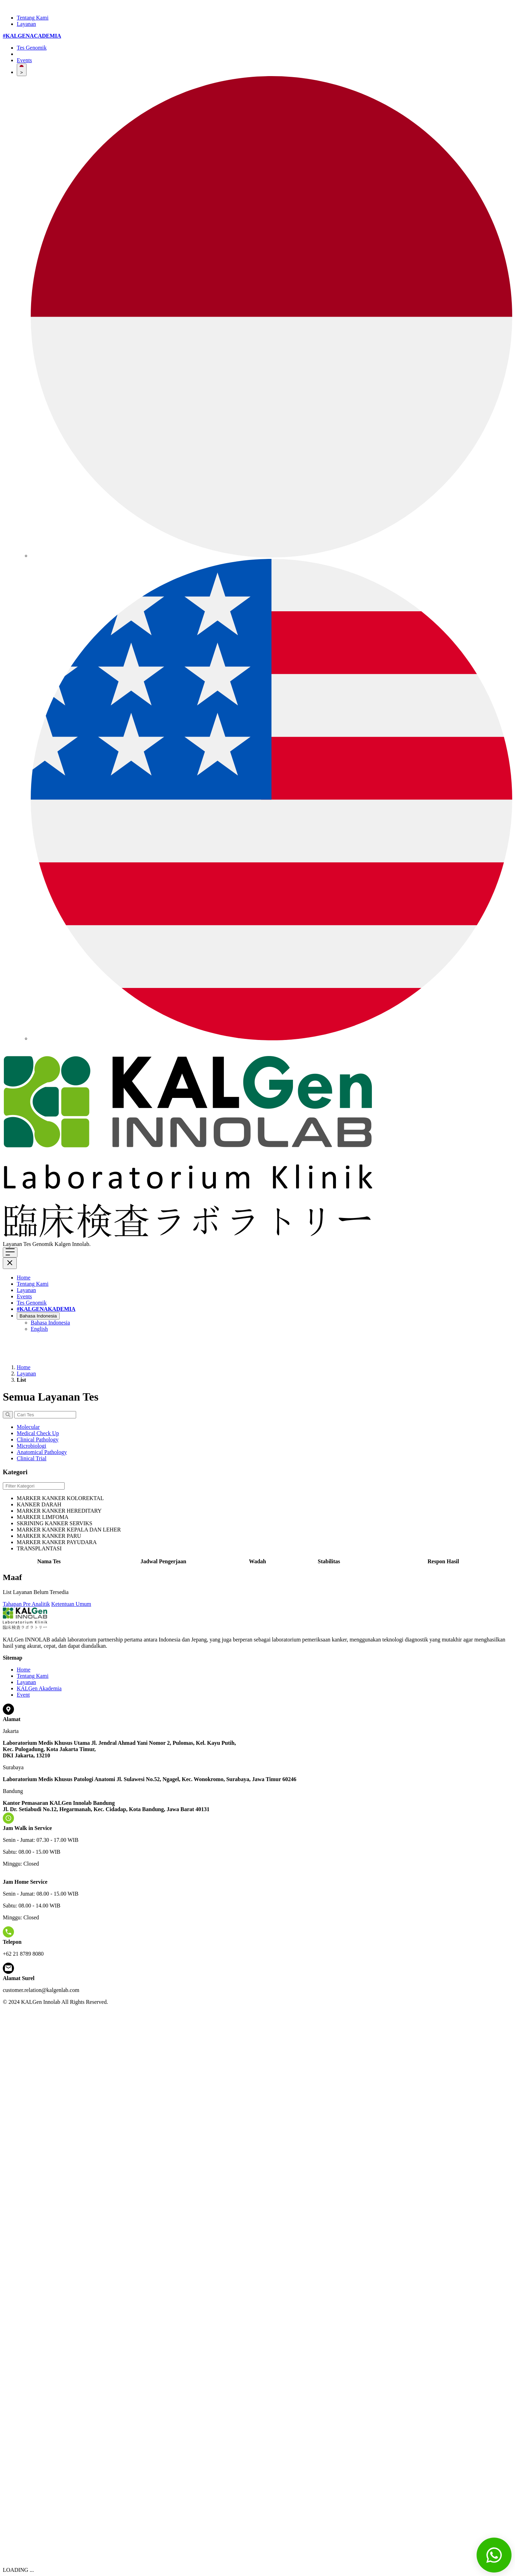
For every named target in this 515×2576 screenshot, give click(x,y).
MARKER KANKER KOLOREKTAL (60, 1498)
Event (23, 1695)
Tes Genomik (32, 48)
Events (24, 60)
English (39, 1329)
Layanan (26, 24)
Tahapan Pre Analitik (26, 1604)
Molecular (28, 1427)
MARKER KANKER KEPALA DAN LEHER (69, 1530)
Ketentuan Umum (71, 1604)
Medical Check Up (38, 1433)
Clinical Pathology (38, 1439)
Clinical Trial (31, 1458)
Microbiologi (31, 1446)
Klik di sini (104, 1244)
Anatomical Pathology (42, 1452)
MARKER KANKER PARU (49, 1536)
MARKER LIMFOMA (42, 1517)
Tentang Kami (33, 18)
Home (23, 1277)
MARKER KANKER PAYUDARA (57, 1542)
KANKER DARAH (39, 1504)
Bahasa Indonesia (38, 1316)
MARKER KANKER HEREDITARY (59, 1511)
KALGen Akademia (39, 1688)
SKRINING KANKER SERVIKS (55, 1523)
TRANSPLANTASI (39, 1548)
